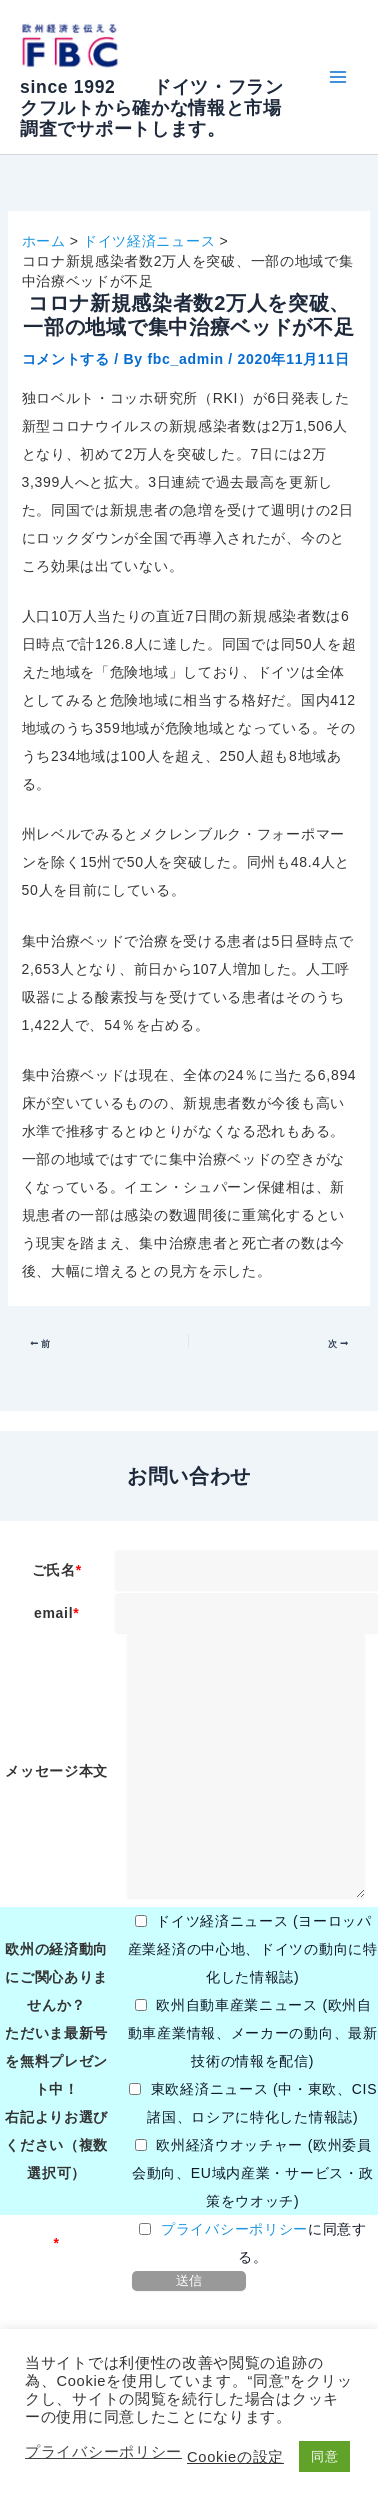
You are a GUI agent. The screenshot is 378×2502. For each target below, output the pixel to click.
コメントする (66, 359)
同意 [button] (324, 2456)
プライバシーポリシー (234, 2229)
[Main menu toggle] (337, 77)
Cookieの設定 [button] (235, 2457)
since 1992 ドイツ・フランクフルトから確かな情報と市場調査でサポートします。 (152, 108)
